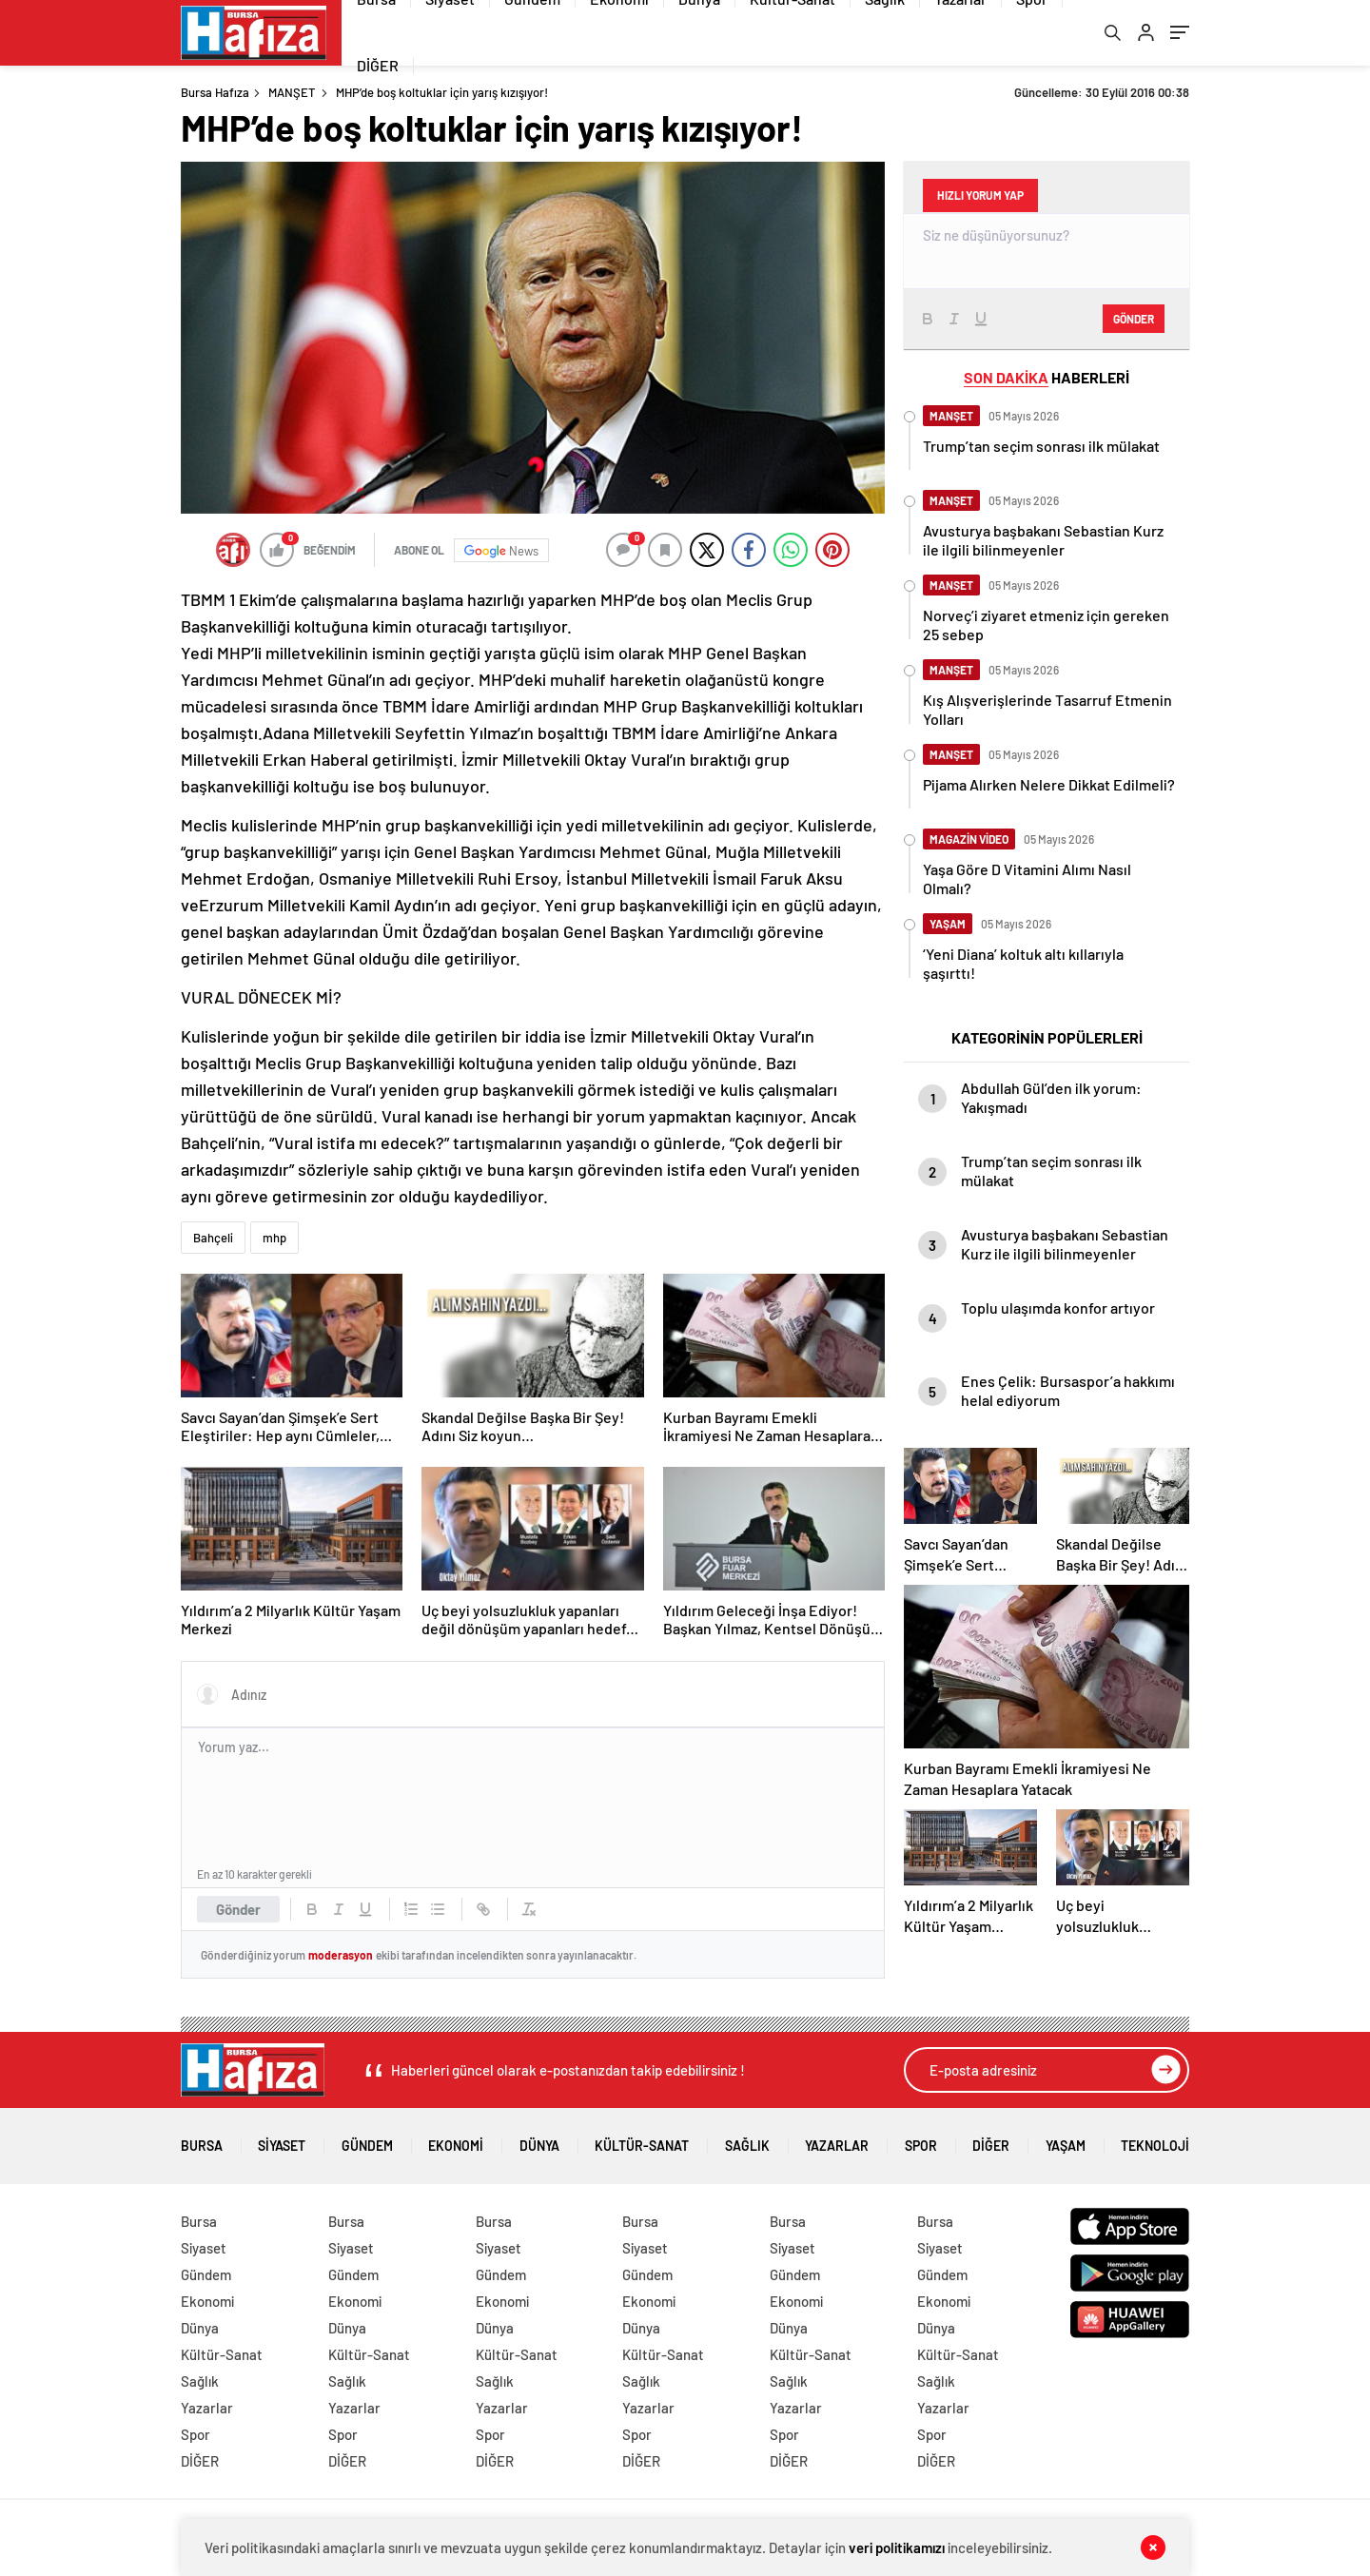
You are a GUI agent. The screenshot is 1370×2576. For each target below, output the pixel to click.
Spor (921, 2141)
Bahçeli (213, 1239)
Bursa (202, 2141)
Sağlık (747, 2141)
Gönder (238, 1911)
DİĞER (378, 66)
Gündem (367, 2141)
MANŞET (291, 93)
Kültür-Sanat (642, 2141)
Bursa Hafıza (215, 93)
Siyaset (281, 2141)
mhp (274, 1239)
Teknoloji (1155, 2141)
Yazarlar (837, 2141)
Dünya (539, 2141)
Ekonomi (455, 2141)
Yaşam (1066, 2141)
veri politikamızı (897, 2547)
